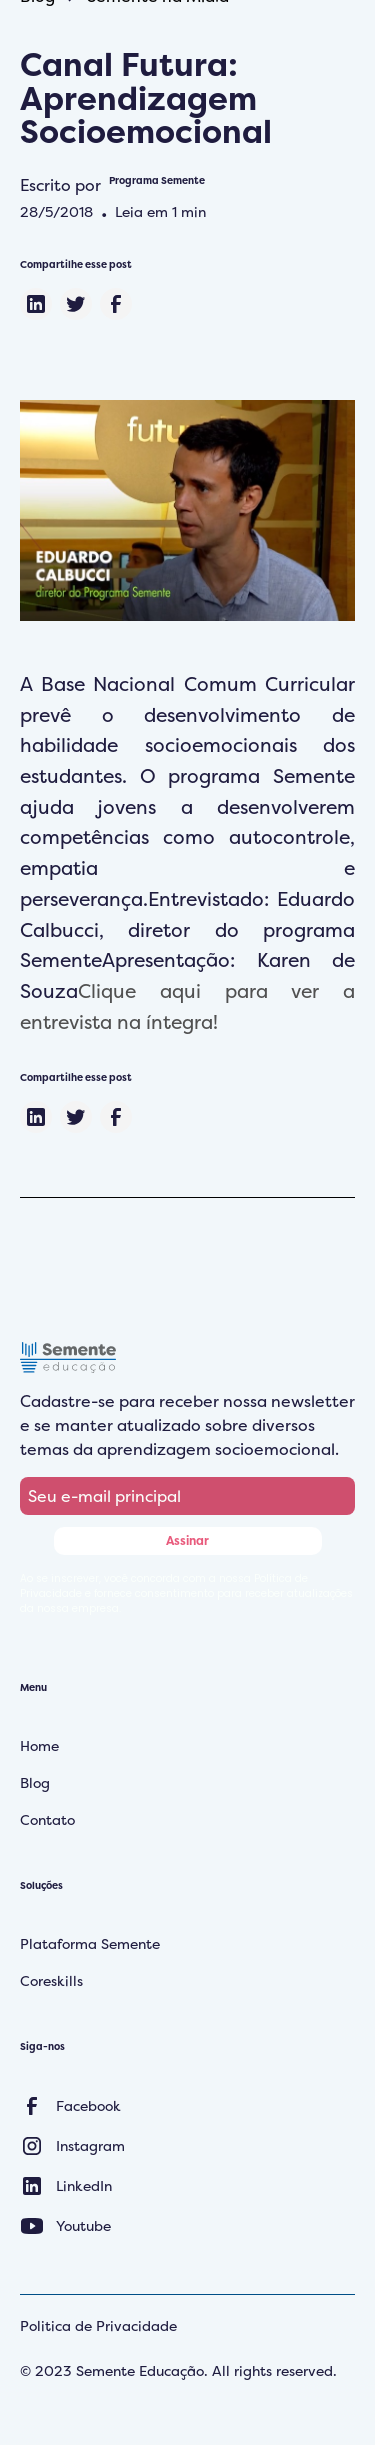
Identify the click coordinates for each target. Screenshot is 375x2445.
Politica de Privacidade (98, 2325)
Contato (47, 1819)
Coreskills (51, 1980)
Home (39, 1745)
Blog (35, 1782)
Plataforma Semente (90, 1943)
